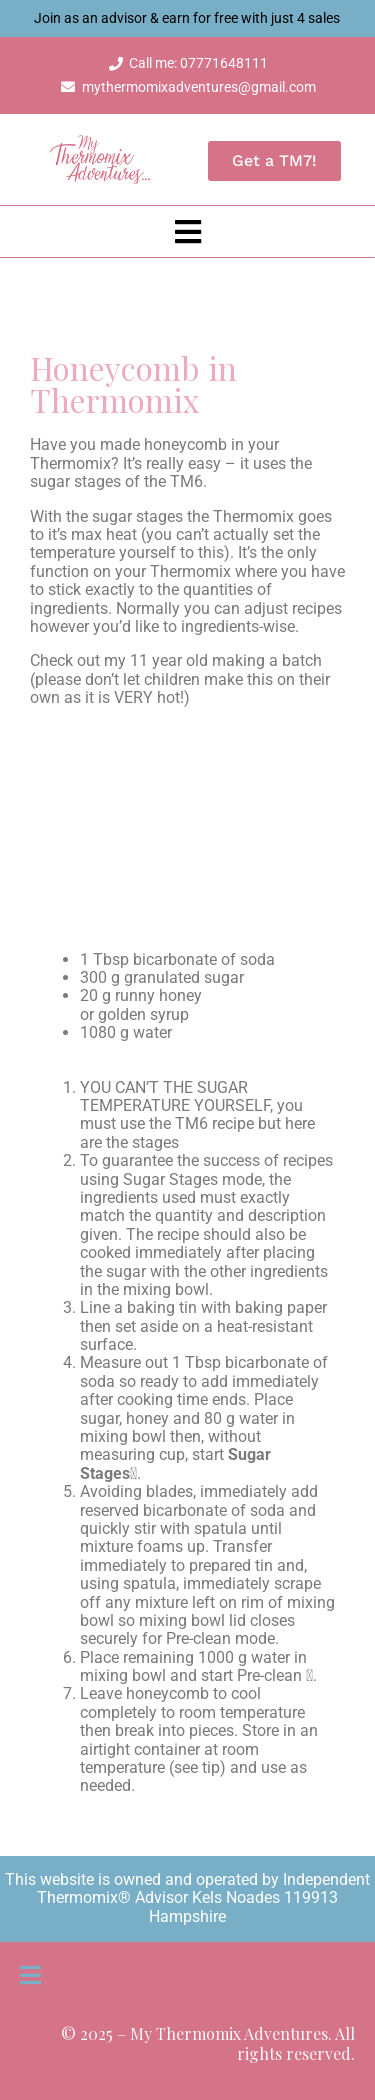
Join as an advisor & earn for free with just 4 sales (188, 18)
